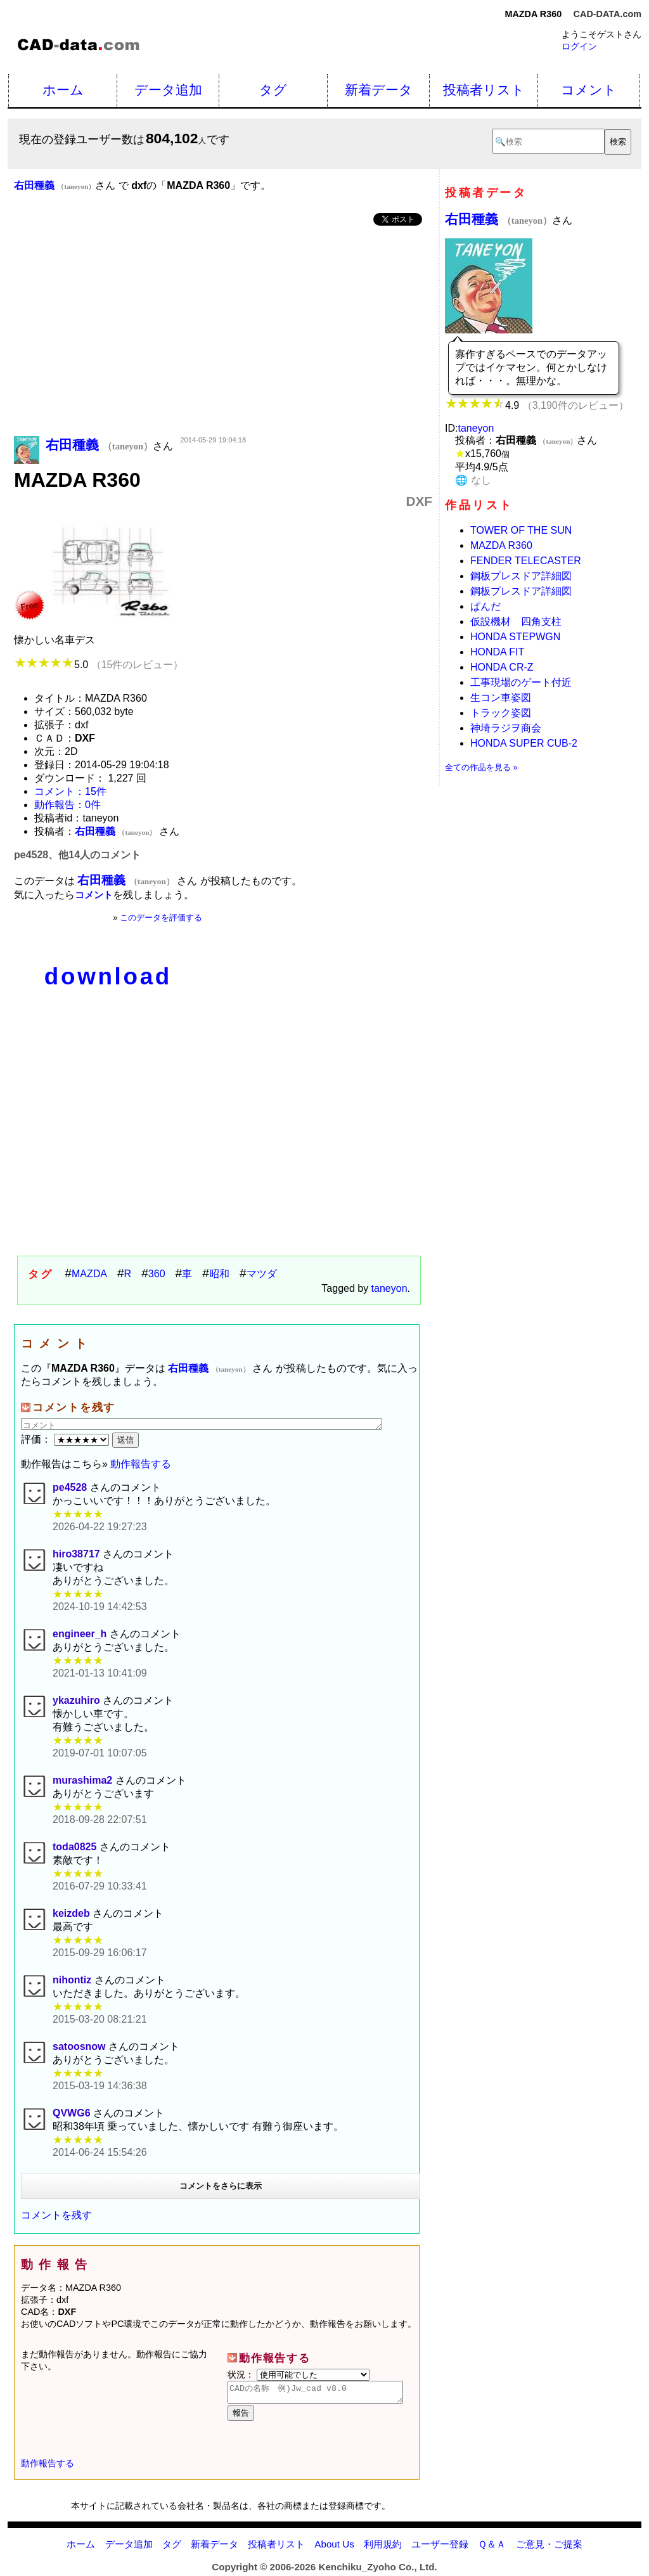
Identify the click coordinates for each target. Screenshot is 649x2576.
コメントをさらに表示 (220, 2186)
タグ (273, 89)
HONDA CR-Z (502, 667)
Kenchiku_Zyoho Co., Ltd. (377, 2570)
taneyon (389, 1288)
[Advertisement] (223, 332)
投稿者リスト (484, 89)
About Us (334, 2547)
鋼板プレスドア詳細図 (521, 575)
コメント (589, 89)
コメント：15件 (70, 791)
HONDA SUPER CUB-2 (523, 743)
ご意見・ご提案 (549, 2547)
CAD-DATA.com (607, 14)
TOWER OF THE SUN (521, 530)
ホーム (63, 89)
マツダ (262, 1273)
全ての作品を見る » (481, 767)
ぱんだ (485, 606)
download (108, 976)
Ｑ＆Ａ (492, 2547)
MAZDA (89, 1273)
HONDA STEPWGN (515, 636)
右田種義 (498, 219)
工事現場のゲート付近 (521, 682)
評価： (66, 1439)
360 (156, 1273)
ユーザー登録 (439, 2547)
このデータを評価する (161, 917)
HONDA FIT (497, 652)
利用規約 (383, 2547)
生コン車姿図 (500, 697)
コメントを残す (56, 2215)
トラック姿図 (500, 712)
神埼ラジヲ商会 (505, 728)
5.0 (98, 664)
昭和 (219, 1273)
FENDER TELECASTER (525, 560)
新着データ (379, 89)
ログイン (579, 46)
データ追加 (168, 89)
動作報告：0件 (67, 804)
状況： (298, 2374)
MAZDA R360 (501, 545)
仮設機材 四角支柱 (516, 621)
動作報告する (140, 1464)
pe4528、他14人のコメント (77, 854)
